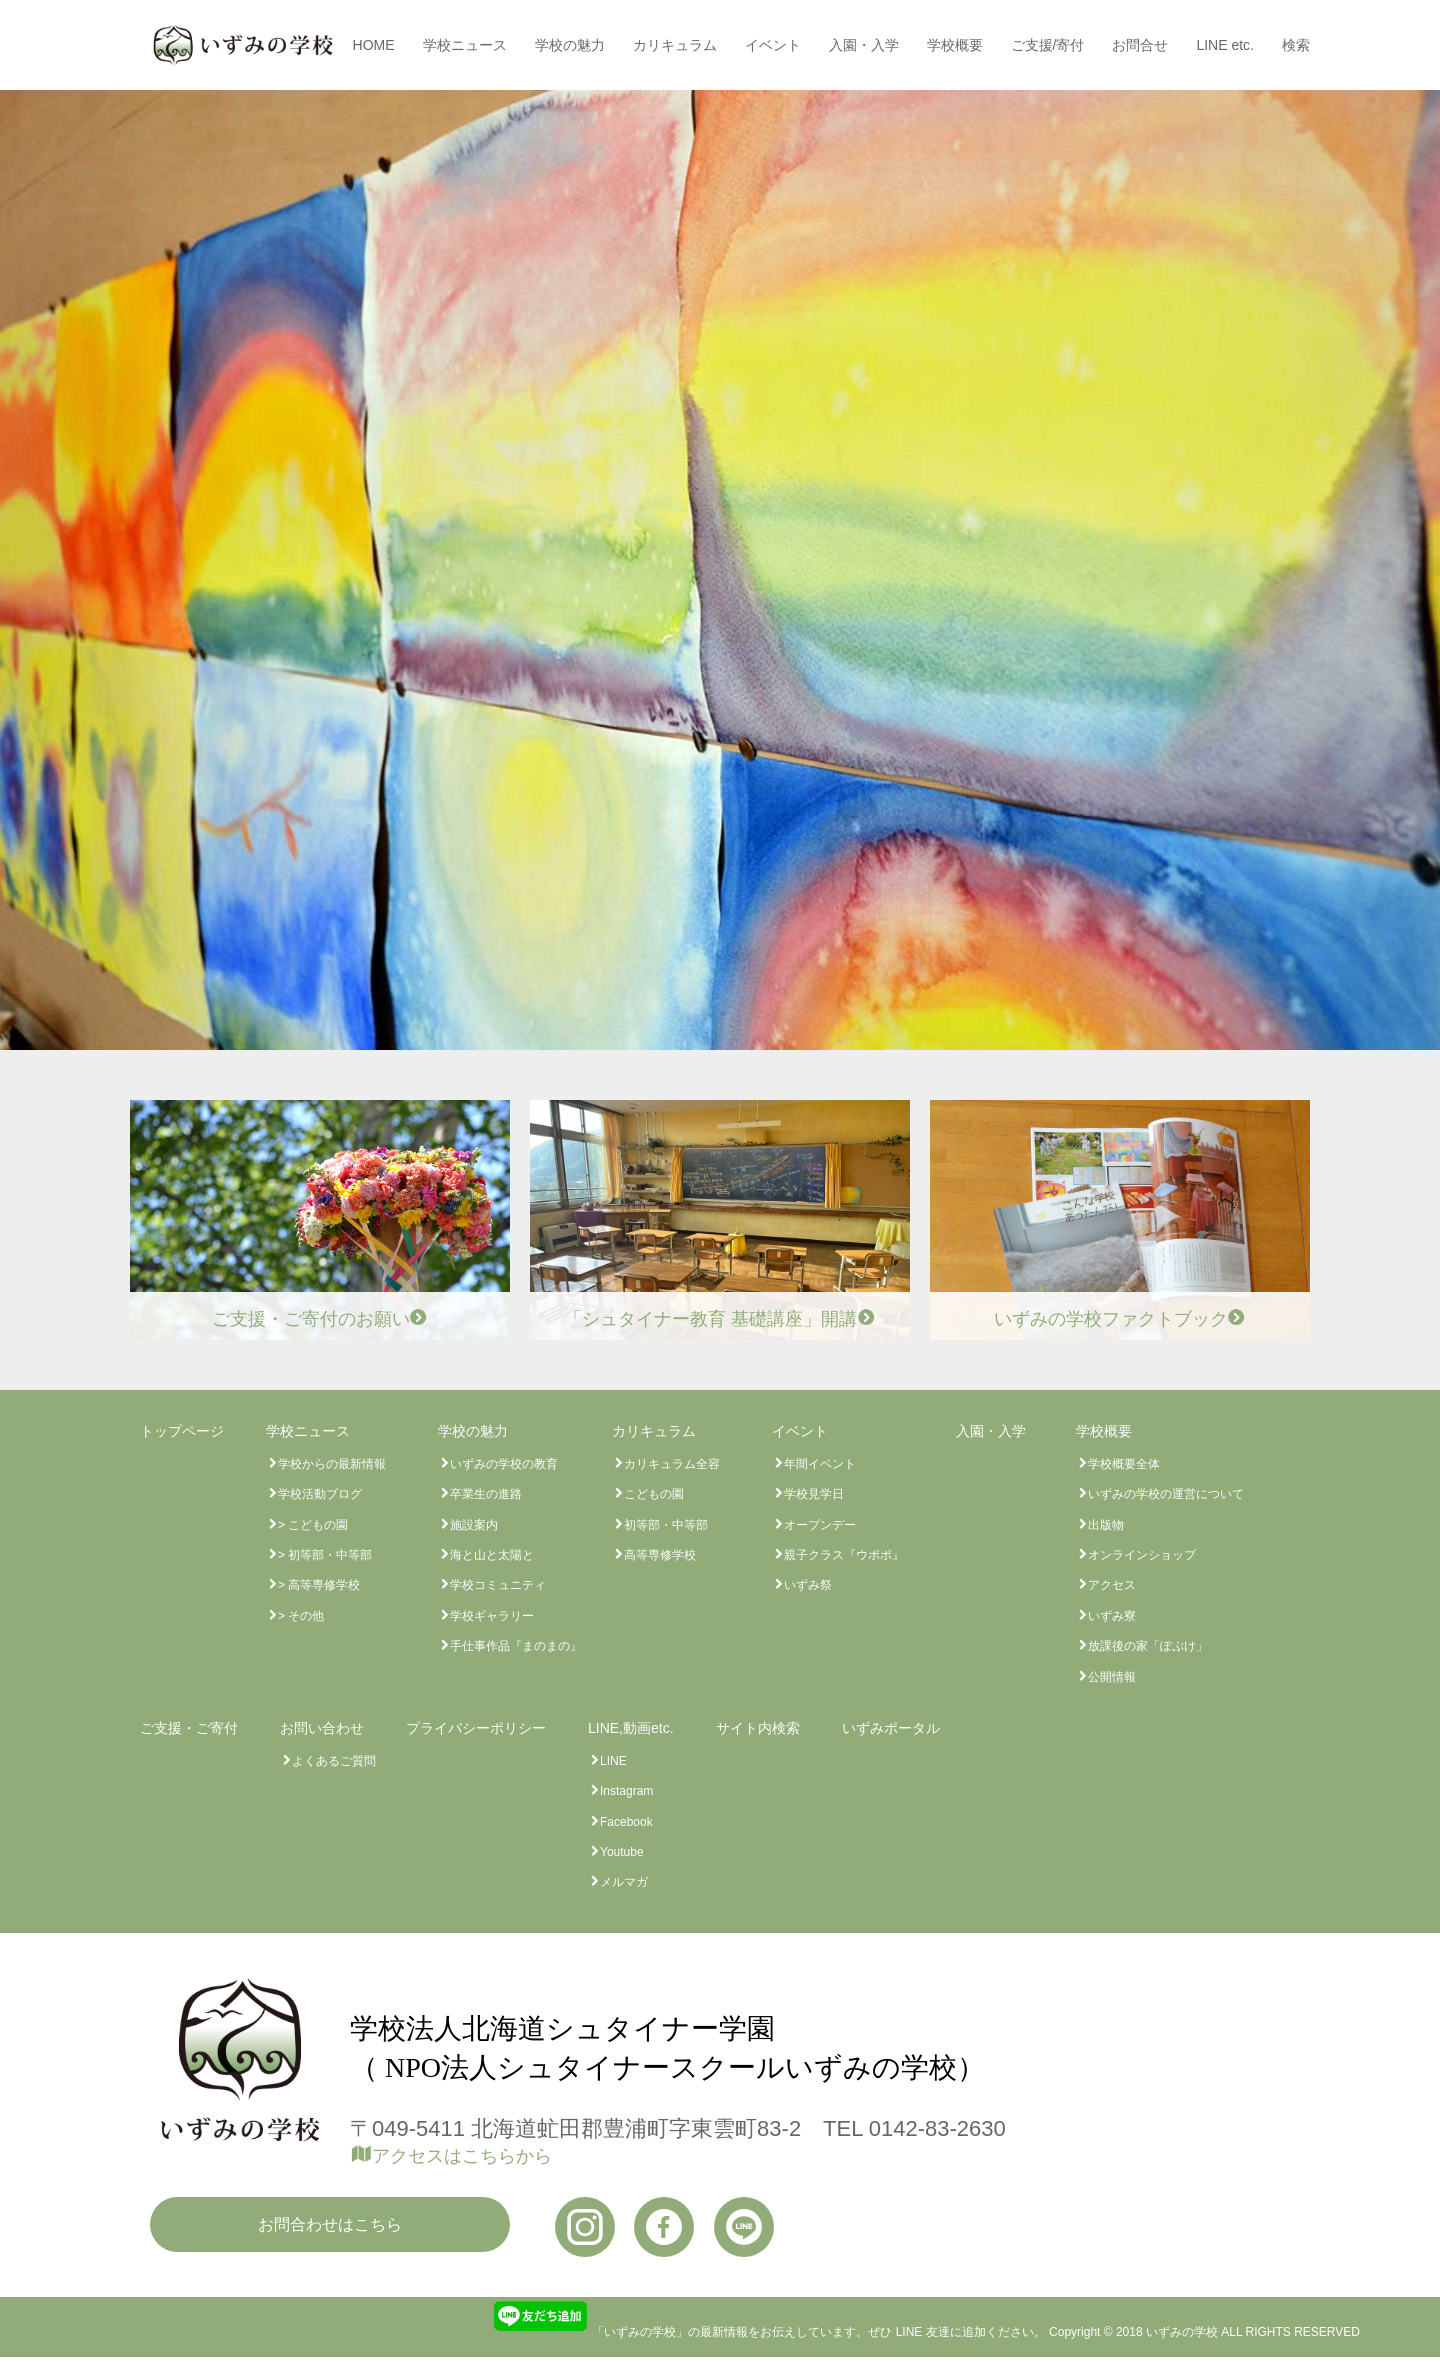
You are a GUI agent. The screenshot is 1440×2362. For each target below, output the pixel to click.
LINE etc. (1225, 45)
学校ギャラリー (492, 1616)
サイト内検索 (758, 1728)
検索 (1296, 45)
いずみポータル (891, 1728)
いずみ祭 (808, 1585)
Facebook (626, 1822)
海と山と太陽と (492, 1555)
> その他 (301, 1616)
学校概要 (955, 45)
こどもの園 (654, 1494)
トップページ (182, 1431)
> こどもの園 (313, 1525)
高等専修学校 (660, 1555)
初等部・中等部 (666, 1525)
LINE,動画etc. (631, 1728)
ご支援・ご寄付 (189, 1728)
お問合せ (1140, 45)
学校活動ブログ (320, 1494)
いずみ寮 (1112, 1616)
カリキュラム (675, 45)
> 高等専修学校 (319, 1585)
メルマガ (624, 1882)
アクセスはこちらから (462, 2156)
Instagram (626, 1791)
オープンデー (820, 1525)
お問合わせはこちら (330, 2224)
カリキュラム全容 (672, 1464)
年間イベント (820, 1464)
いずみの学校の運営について (1166, 1494)
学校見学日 (814, 1494)
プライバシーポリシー (476, 1728)
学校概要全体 (1124, 1464)
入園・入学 (864, 45)
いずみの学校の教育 (504, 1464)
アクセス (1112, 1585)
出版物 (1106, 1525)
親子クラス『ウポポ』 (844, 1555)
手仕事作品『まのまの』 (516, 1646)
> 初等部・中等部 (325, 1555)
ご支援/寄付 (1048, 45)
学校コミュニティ (498, 1585)
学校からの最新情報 (332, 1464)
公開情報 (1112, 1677)
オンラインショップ (1142, 1555)
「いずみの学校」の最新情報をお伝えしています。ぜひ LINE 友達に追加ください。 (768, 2332)
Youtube (622, 1852)
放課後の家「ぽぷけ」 (1148, 1646)
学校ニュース (465, 45)
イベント (773, 45)
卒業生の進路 (486, 1494)
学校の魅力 (570, 45)
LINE (613, 1761)
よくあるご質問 (334, 1761)
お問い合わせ (322, 1728)
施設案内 (474, 1525)
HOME (374, 45)
